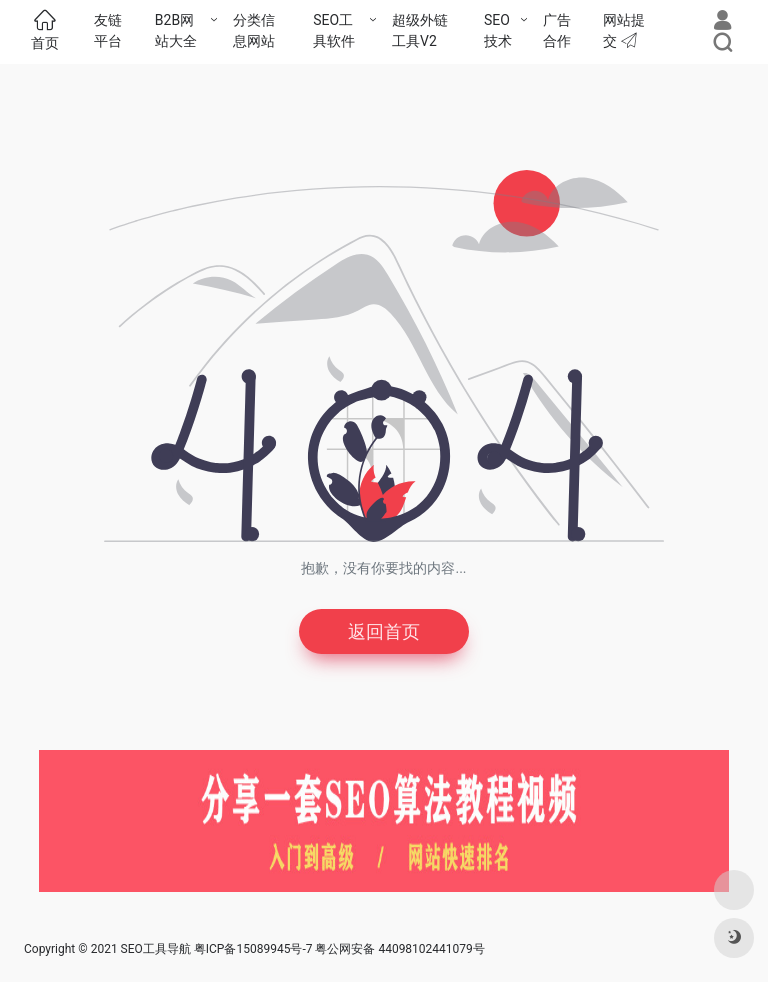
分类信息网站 (254, 30)
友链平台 (108, 30)
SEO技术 (498, 30)
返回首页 (384, 631)
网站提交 (624, 30)
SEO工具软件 (334, 30)
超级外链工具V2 (420, 30)
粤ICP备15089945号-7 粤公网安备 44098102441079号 (339, 949)
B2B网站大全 (176, 30)
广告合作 (557, 30)
